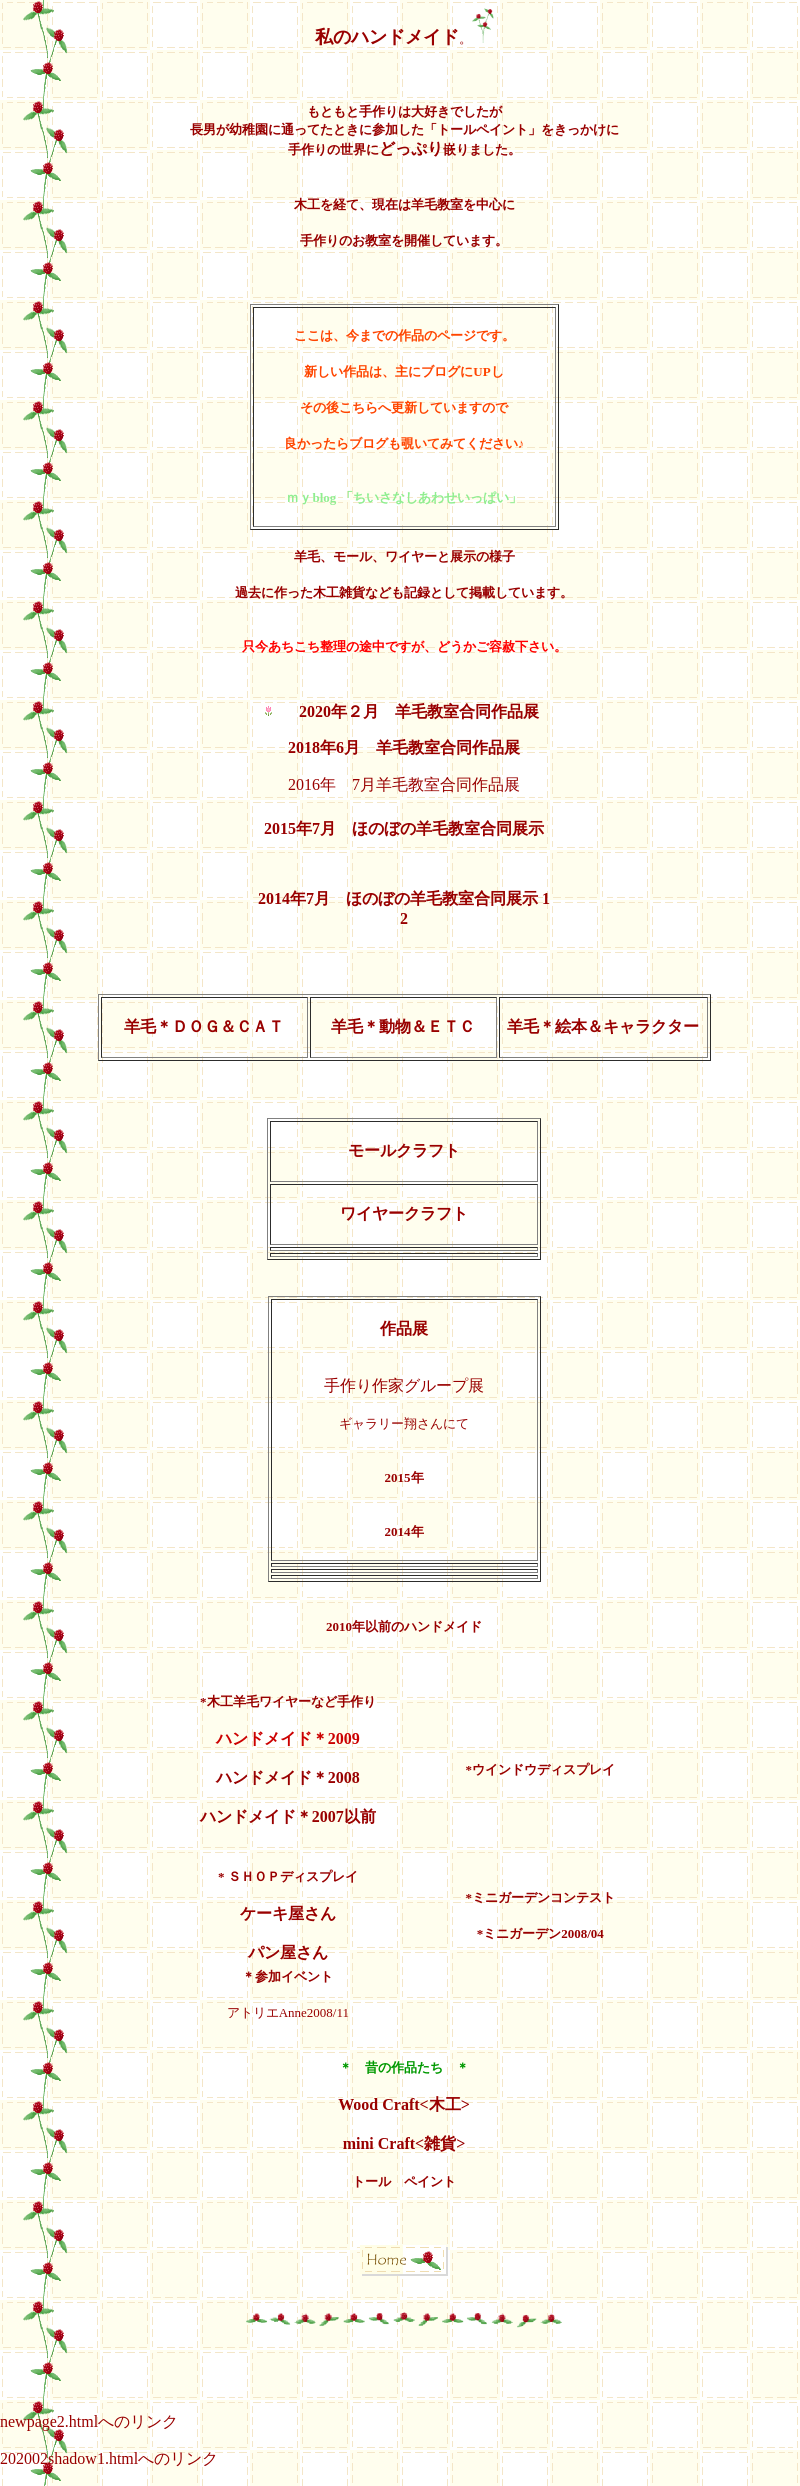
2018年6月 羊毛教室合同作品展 (404, 747)
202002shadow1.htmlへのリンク (109, 2458)
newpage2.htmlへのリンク (89, 2421)
